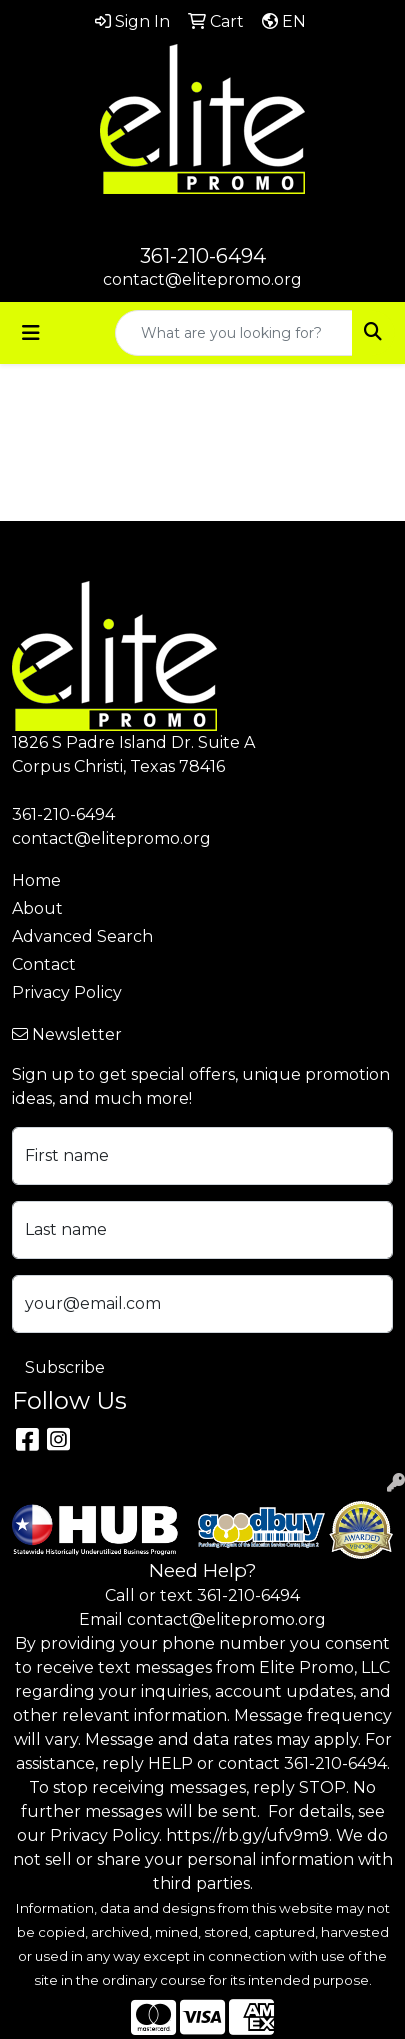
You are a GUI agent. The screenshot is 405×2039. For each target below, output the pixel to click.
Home (36, 880)
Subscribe (65, 1367)
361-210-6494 (203, 256)
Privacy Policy (67, 992)
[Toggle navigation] (31, 333)
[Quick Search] (234, 333)
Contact (44, 964)
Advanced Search (82, 936)
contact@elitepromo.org (202, 279)
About (37, 908)
